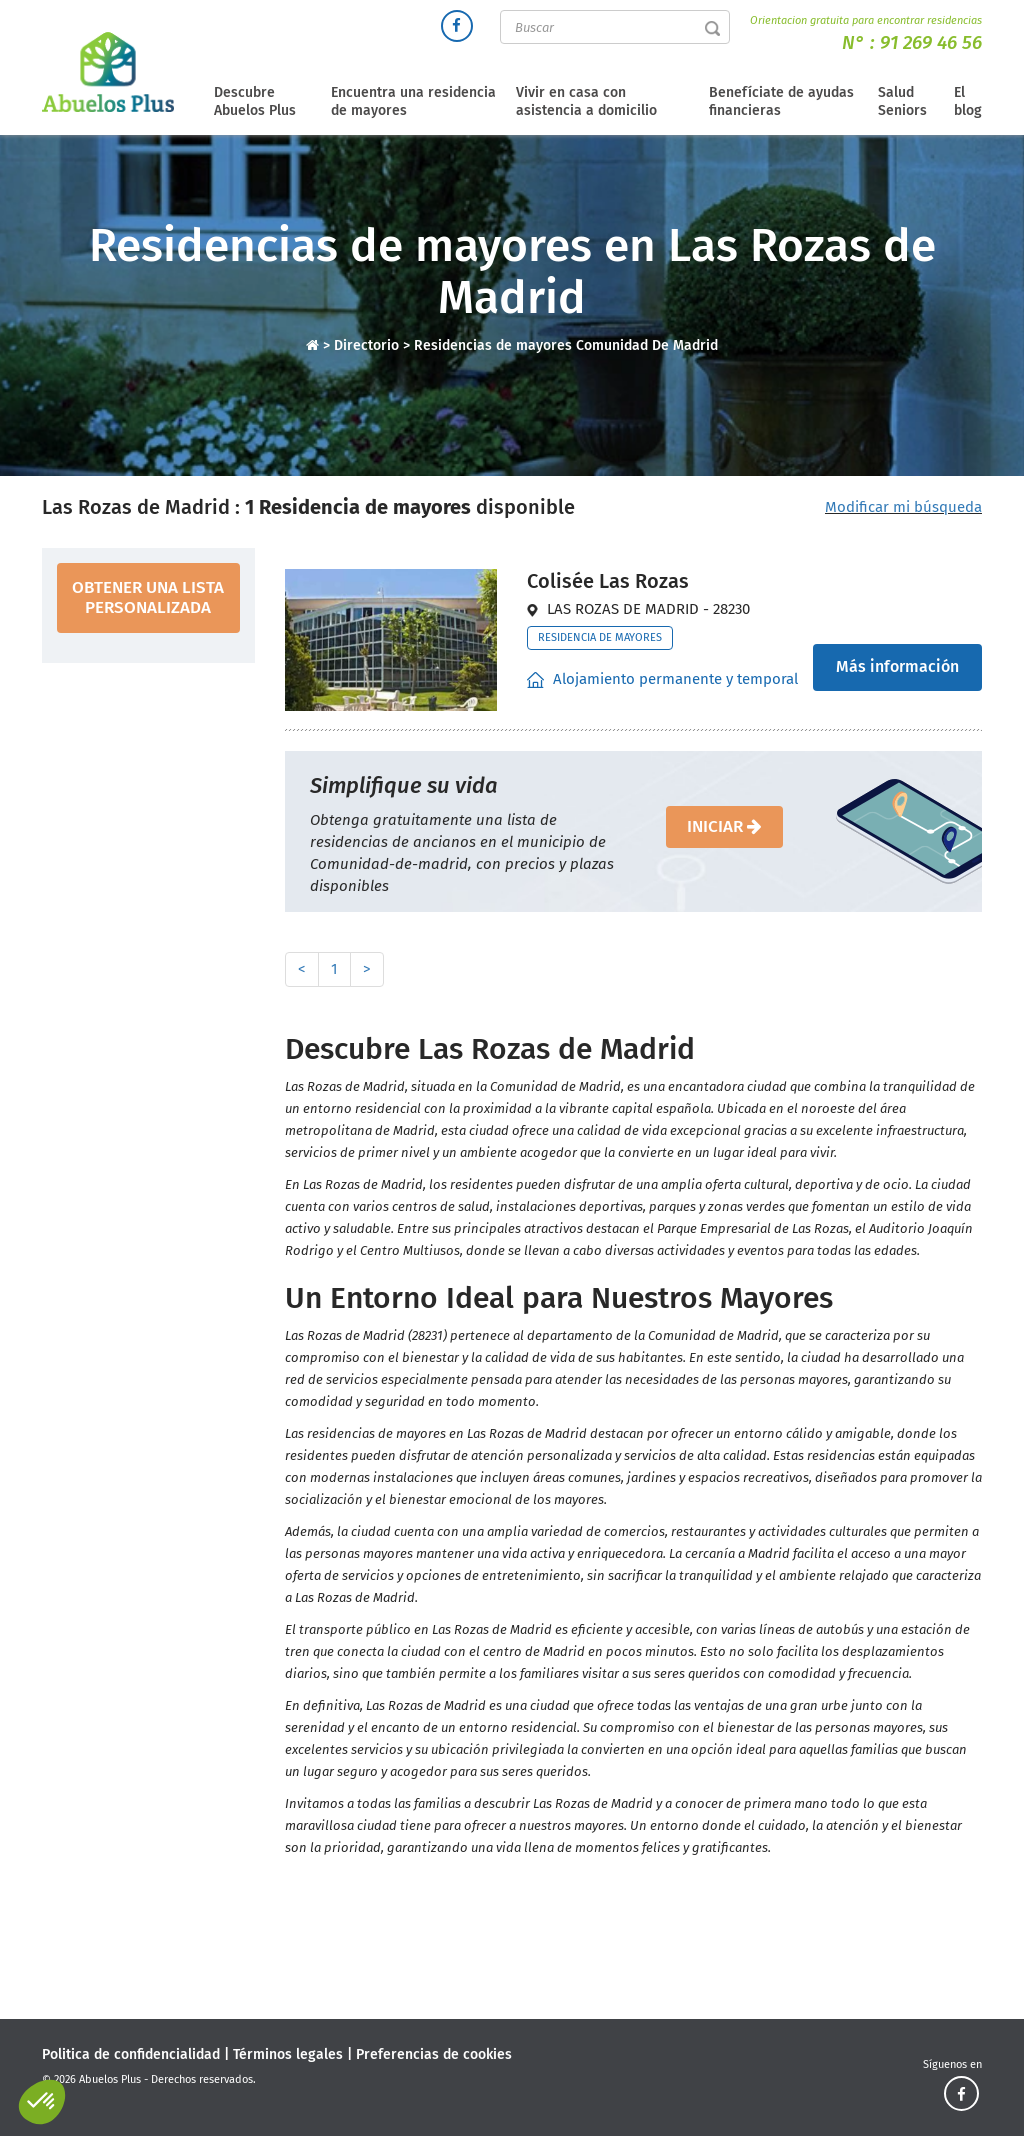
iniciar (724, 826)
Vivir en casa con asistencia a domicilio (586, 101)
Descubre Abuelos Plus (255, 101)
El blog (968, 101)
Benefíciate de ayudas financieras (781, 101)
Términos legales (288, 2054)
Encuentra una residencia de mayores (413, 101)
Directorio (368, 345)
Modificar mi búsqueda (903, 507)
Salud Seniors (902, 101)
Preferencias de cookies (434, 2054)
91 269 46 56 (931, 42)
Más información (897, 666)
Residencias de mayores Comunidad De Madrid (566, 345)
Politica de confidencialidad (131, 2054)
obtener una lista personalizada (148, 597)
